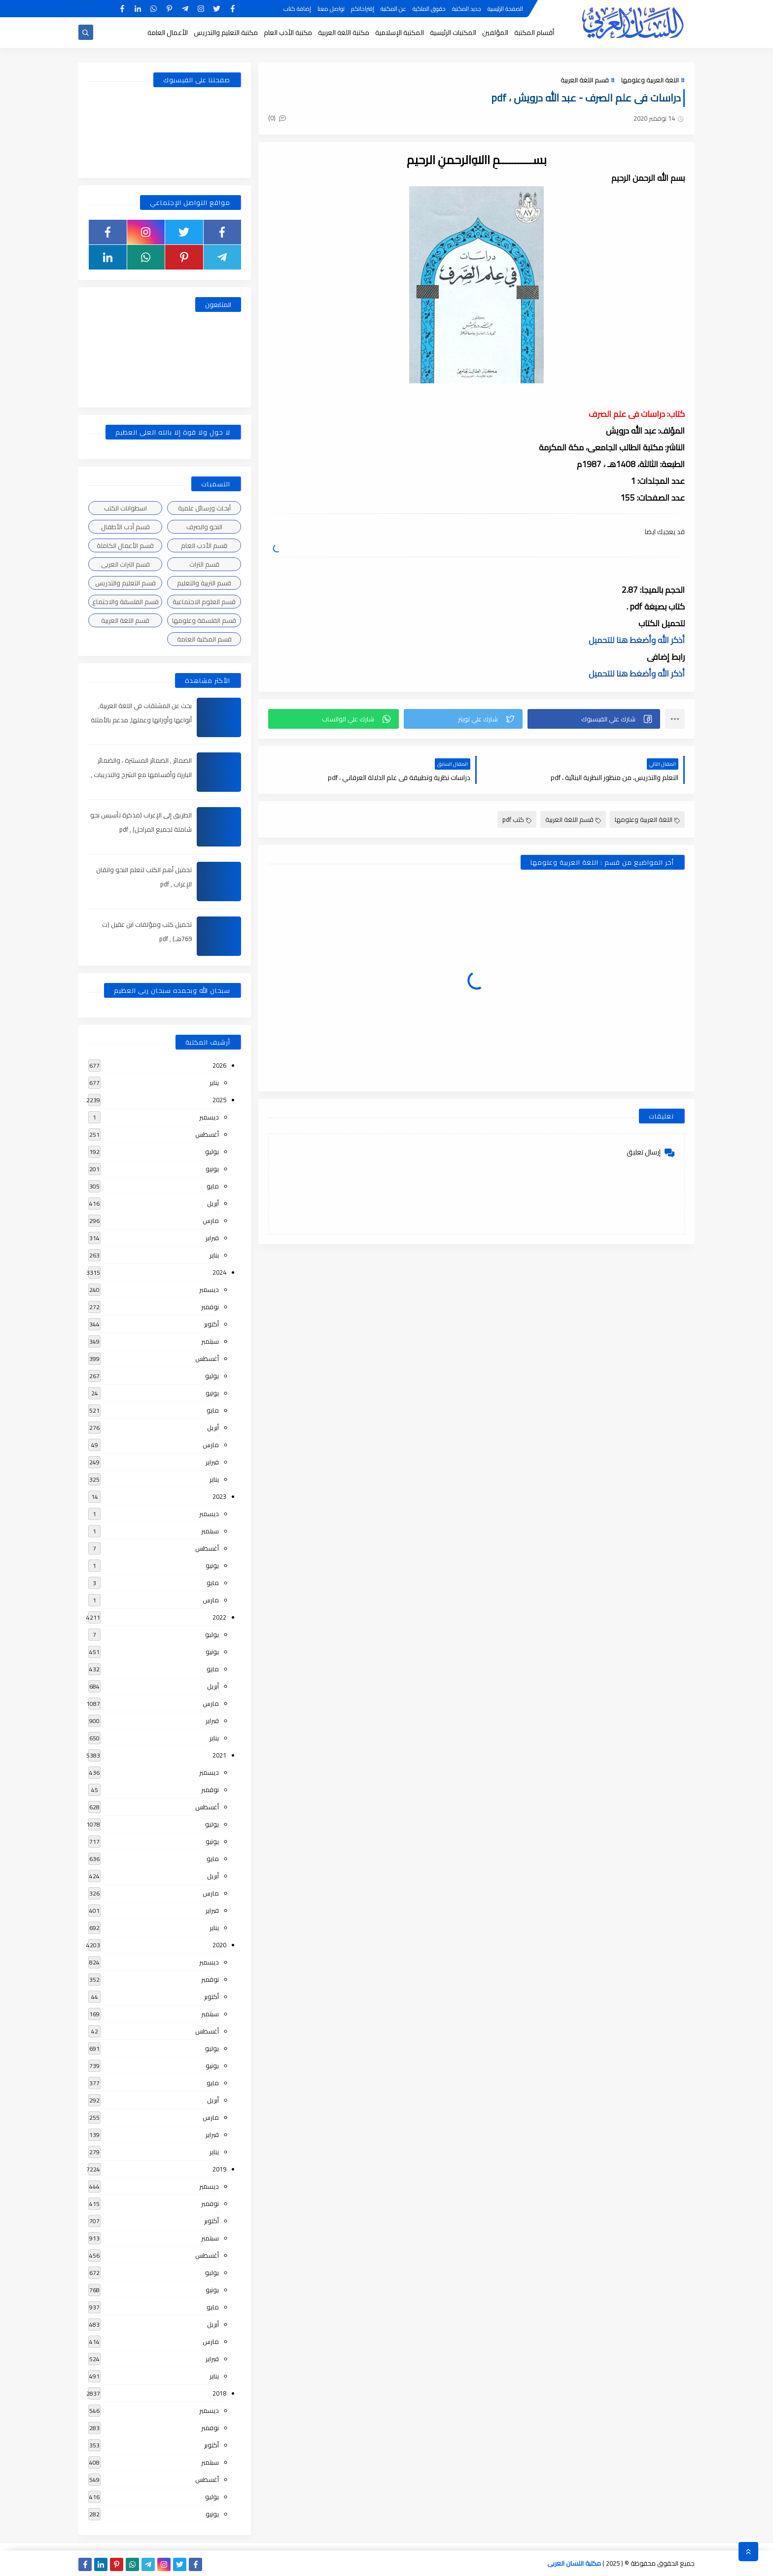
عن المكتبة (393, 8)
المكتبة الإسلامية (399, 32)
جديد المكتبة (466, 8)
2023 (219, 1496)
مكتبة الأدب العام (288, 32)
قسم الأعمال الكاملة (125, 545)
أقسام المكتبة (534, 32)
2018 (219, 2393)
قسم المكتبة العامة (204, 639)
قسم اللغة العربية (585, 80)
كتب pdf (516, 819)
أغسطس (207, 1134)
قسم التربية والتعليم (204, 583)
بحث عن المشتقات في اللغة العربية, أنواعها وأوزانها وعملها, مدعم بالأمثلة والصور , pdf (141, 720)
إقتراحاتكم (362, 8)
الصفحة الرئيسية (505, 8)
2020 (219, 1945)
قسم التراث (204, 564)
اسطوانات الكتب (125, 508)
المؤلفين (495, 32)
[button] (593, 719)
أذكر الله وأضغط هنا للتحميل (637, 640)
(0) (277, 118)
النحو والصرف (204, 527)
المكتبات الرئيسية (453, 32)
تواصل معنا (331, 8)
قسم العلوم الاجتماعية (204, 602)
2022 (219, 1617)
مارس (211, 1220)
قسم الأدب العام (204, 545)
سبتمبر (210, 1341)
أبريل (213, 1203)
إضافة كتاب (297, 8)
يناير (214, 1082)
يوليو (212, 1151)
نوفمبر (210, 1307)
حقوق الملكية (429, 8)
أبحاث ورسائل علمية (204, 508)
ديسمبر (209, 1117)
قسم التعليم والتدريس (125, 583)
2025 (219, 1100)
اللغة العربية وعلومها (650, 80)
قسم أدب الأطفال (125, 527)
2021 (219, 1755)
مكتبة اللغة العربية (343, 32)
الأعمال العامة (167, 32)
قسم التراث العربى (125, 564)
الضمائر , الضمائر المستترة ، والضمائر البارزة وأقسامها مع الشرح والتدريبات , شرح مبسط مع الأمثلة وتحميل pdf (141, 774)
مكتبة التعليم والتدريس (226, 32)
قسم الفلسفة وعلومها (204, 620)
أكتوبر (211, 1324)
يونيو (212, 1169)
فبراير (212, 1238)
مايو (213, 1186)
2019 (219, 2169)
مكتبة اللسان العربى (574, 2563)
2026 (219, 1065)
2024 (219, 1272)
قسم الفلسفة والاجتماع (125, 602)
